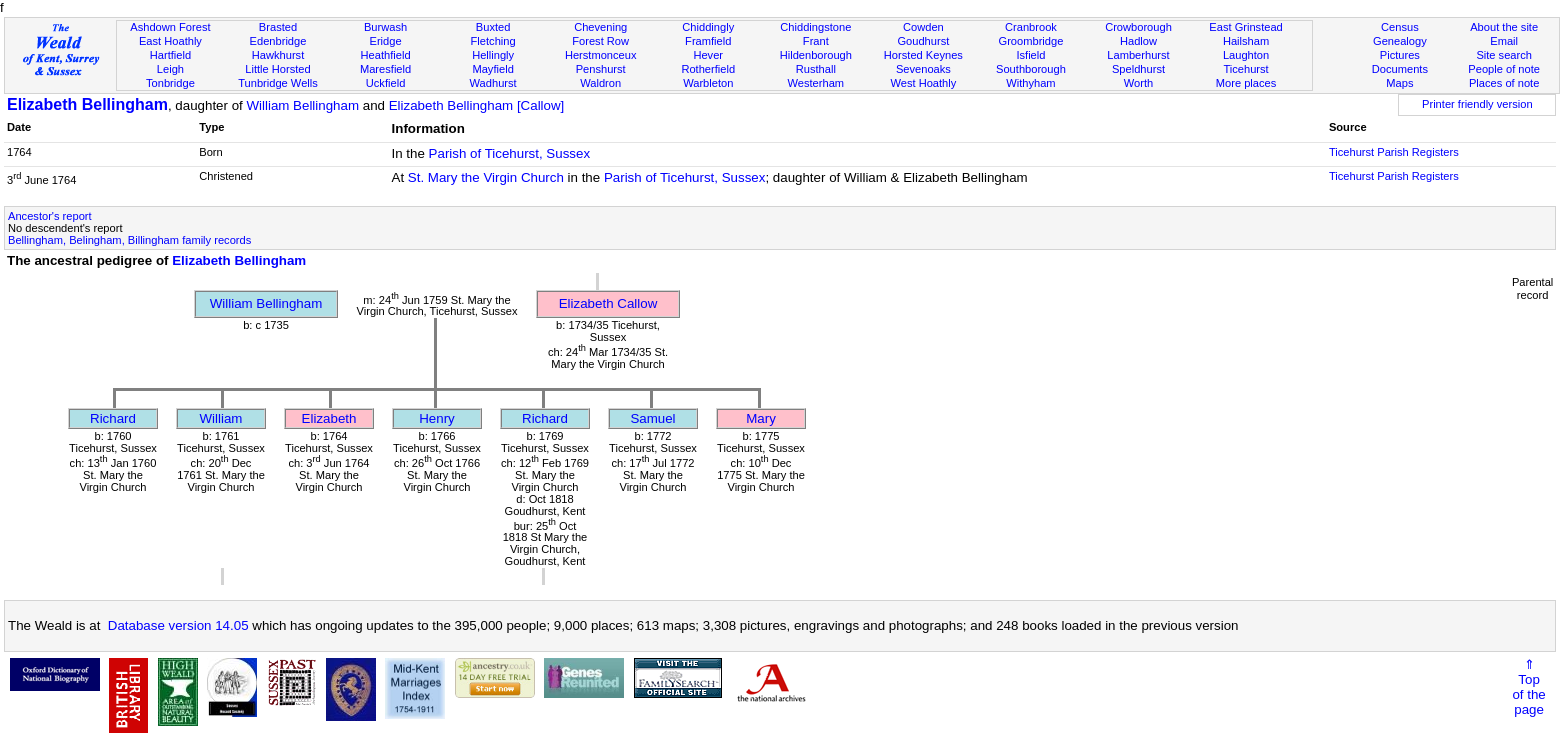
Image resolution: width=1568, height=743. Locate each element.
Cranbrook (1031, 27)
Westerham (816, 83)
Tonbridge (170, 83)
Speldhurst (1138, 69)
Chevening (600, 27)
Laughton (1246, 55)
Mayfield (492, 69)
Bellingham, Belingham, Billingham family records (129, 240)
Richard (113, 418)
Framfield (708, 41)
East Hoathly (170, 41)
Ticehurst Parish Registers (1394, 152)
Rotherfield (708, 69)
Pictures (1400, 55)
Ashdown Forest (170, 27)
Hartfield (170, 55)
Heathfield (386, 55)
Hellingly (493, 55)
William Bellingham (302, 105)
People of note (1504, 69)
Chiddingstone (815, 27)
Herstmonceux (601, 55)
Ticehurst (1245, 69)
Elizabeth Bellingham (87, 104)
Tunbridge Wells (278, 83)
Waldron (600, 83)
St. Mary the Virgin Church (486, 177)
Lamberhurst (1138, 55)
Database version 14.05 (178, 625)
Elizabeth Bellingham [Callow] (477, 105)
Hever (708, 55)
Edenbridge (278, 41)
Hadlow (1138, 41)
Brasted (278, 27)
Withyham (1030, 83)
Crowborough (1138, 27)
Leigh (170, 69)
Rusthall (816, 69)
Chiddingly (708, 27)
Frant (816, 41)
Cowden (923, 27)
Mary (761, 418)
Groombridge (1031, 41)
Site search (1504, 55)
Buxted (493, 27)
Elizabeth (329, 418)
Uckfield (386, 83)
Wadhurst (493, 83)
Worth (1138, 83)
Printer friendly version (1477, 104)
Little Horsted (277, 69)
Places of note (1504, 83)
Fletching (493, 41)
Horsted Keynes (923, 55)
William (221, 418)
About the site (1504, 27)
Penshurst (601, 69)
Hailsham (1246, 41)
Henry (437, 418)
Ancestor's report (50, 216)
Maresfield (385, 69)
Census (1400, 27)
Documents (1400, 69)
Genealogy (1400, 41)
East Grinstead (1245, 27)
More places (1246, 83)
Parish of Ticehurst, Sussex (510, 153)
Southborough (1031, 69)
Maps (1399, 83)
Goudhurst (923, 41)
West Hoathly (923, 83)
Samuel (652, 418)
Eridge (386, 41)
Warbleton (708, 83)
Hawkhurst (278, 55)
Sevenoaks (923, 69)
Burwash (385, 27)
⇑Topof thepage (1528, 687)
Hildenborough (816, 55)
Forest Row (600, 41)
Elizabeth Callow (608, 303)
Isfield (1030, 55)
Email (1504, 41)
